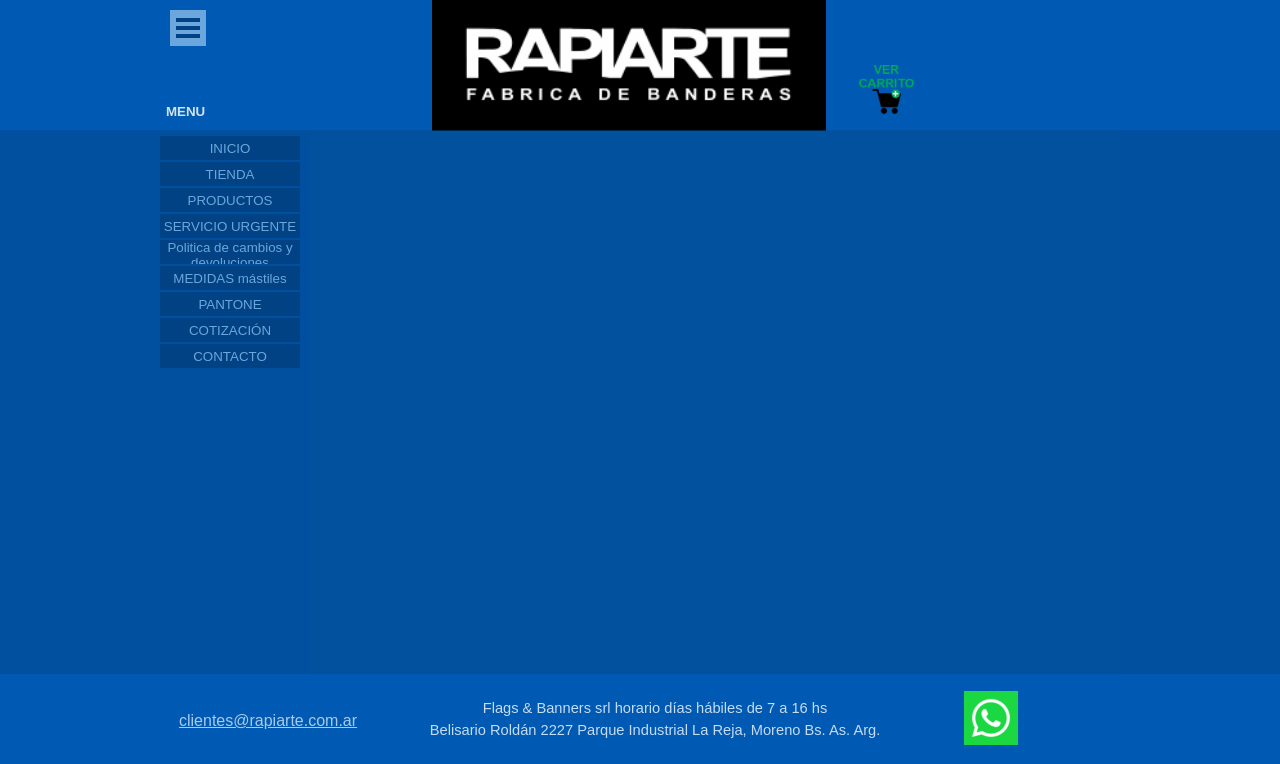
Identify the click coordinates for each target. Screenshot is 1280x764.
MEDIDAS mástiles (229, 278)
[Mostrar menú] (188, 28)
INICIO (230, 148)
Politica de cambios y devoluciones (229, 255)
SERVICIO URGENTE (230, 226)
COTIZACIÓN (230, 330)
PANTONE (229, 304)
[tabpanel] (655, 719)
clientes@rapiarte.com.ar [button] (268, 720)
